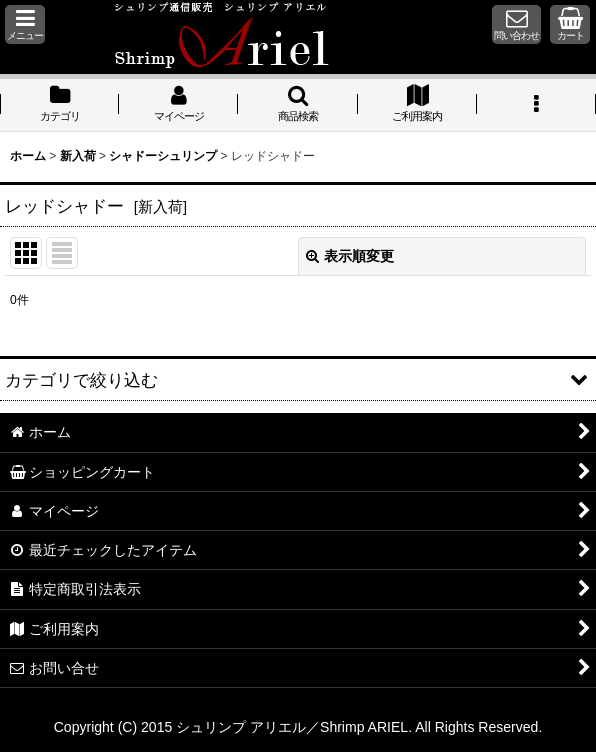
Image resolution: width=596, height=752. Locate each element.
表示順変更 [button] (350, 256)
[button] (25, 24)
